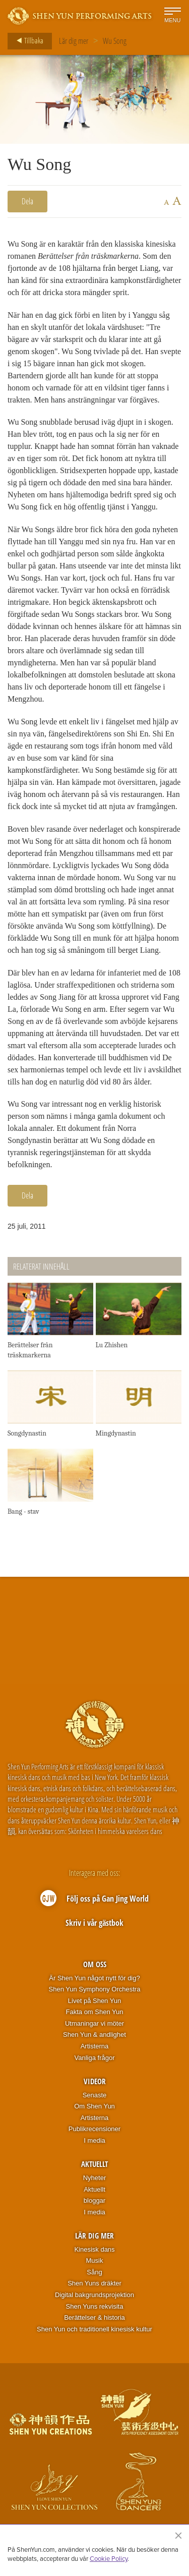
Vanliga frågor (95, 2058)
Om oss (94, 1964)
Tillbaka (27, 41)
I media (94, 2140)
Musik (94, 2260)
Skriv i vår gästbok (94, 1922)
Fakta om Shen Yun (94, 2012)
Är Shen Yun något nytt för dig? (94, 1978)
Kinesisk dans (94, 2249)
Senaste (95, 2095)
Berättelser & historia (94, 2317)
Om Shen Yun (94, 2106)
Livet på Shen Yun (94, 2001)
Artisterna (95, 2046)
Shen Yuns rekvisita (94, 2306)
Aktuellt (94, 2164)
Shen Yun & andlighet (94, 2034)
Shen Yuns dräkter (94, 2283)
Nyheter (94, 2178)
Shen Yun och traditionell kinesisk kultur (94, 2329)
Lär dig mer (73, 40)
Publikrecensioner (94, 2129)
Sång (94, 2272)
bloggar (94, 2200)
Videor (95, 2081)
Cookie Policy (109, 2558)
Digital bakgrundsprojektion (94, 2295)
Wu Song (115, 40)
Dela (27, 201)
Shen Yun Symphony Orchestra (95, 1989)
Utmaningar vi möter (94, 2023)
